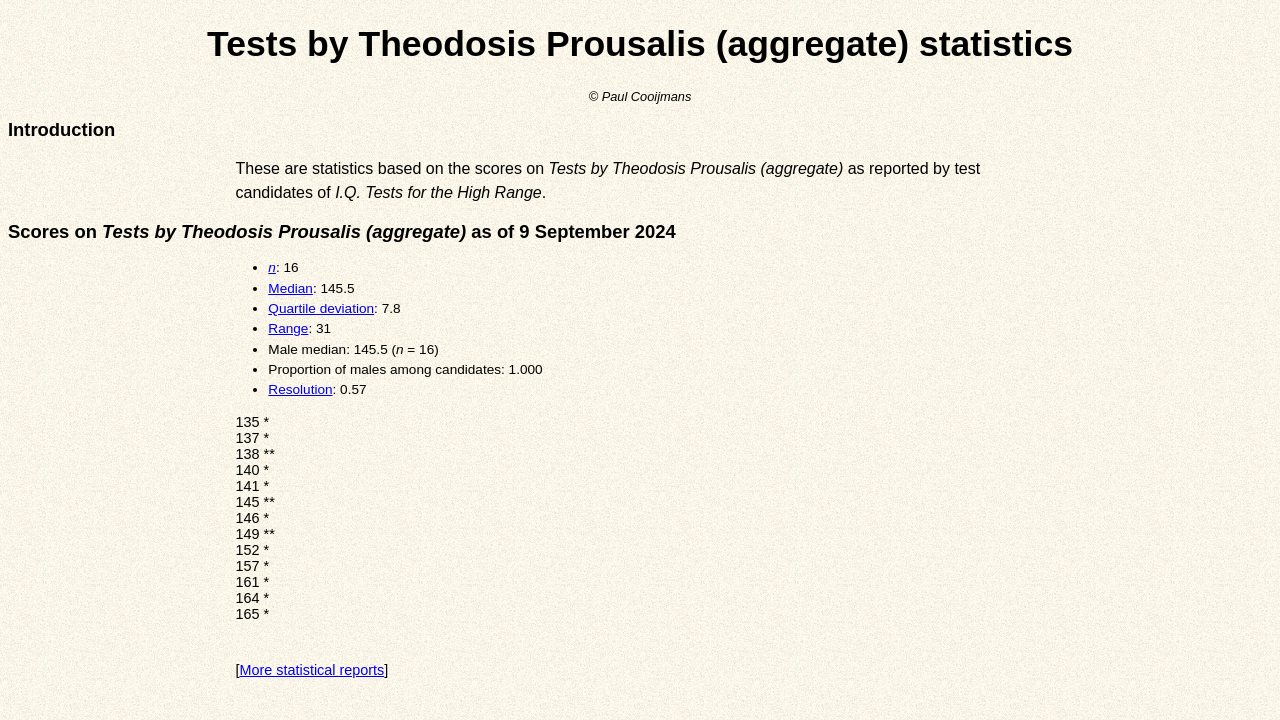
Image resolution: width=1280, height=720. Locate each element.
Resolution (300, 389)
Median (290, 288)
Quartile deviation (321, 308)
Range (288, 328)
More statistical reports (312, 670)
